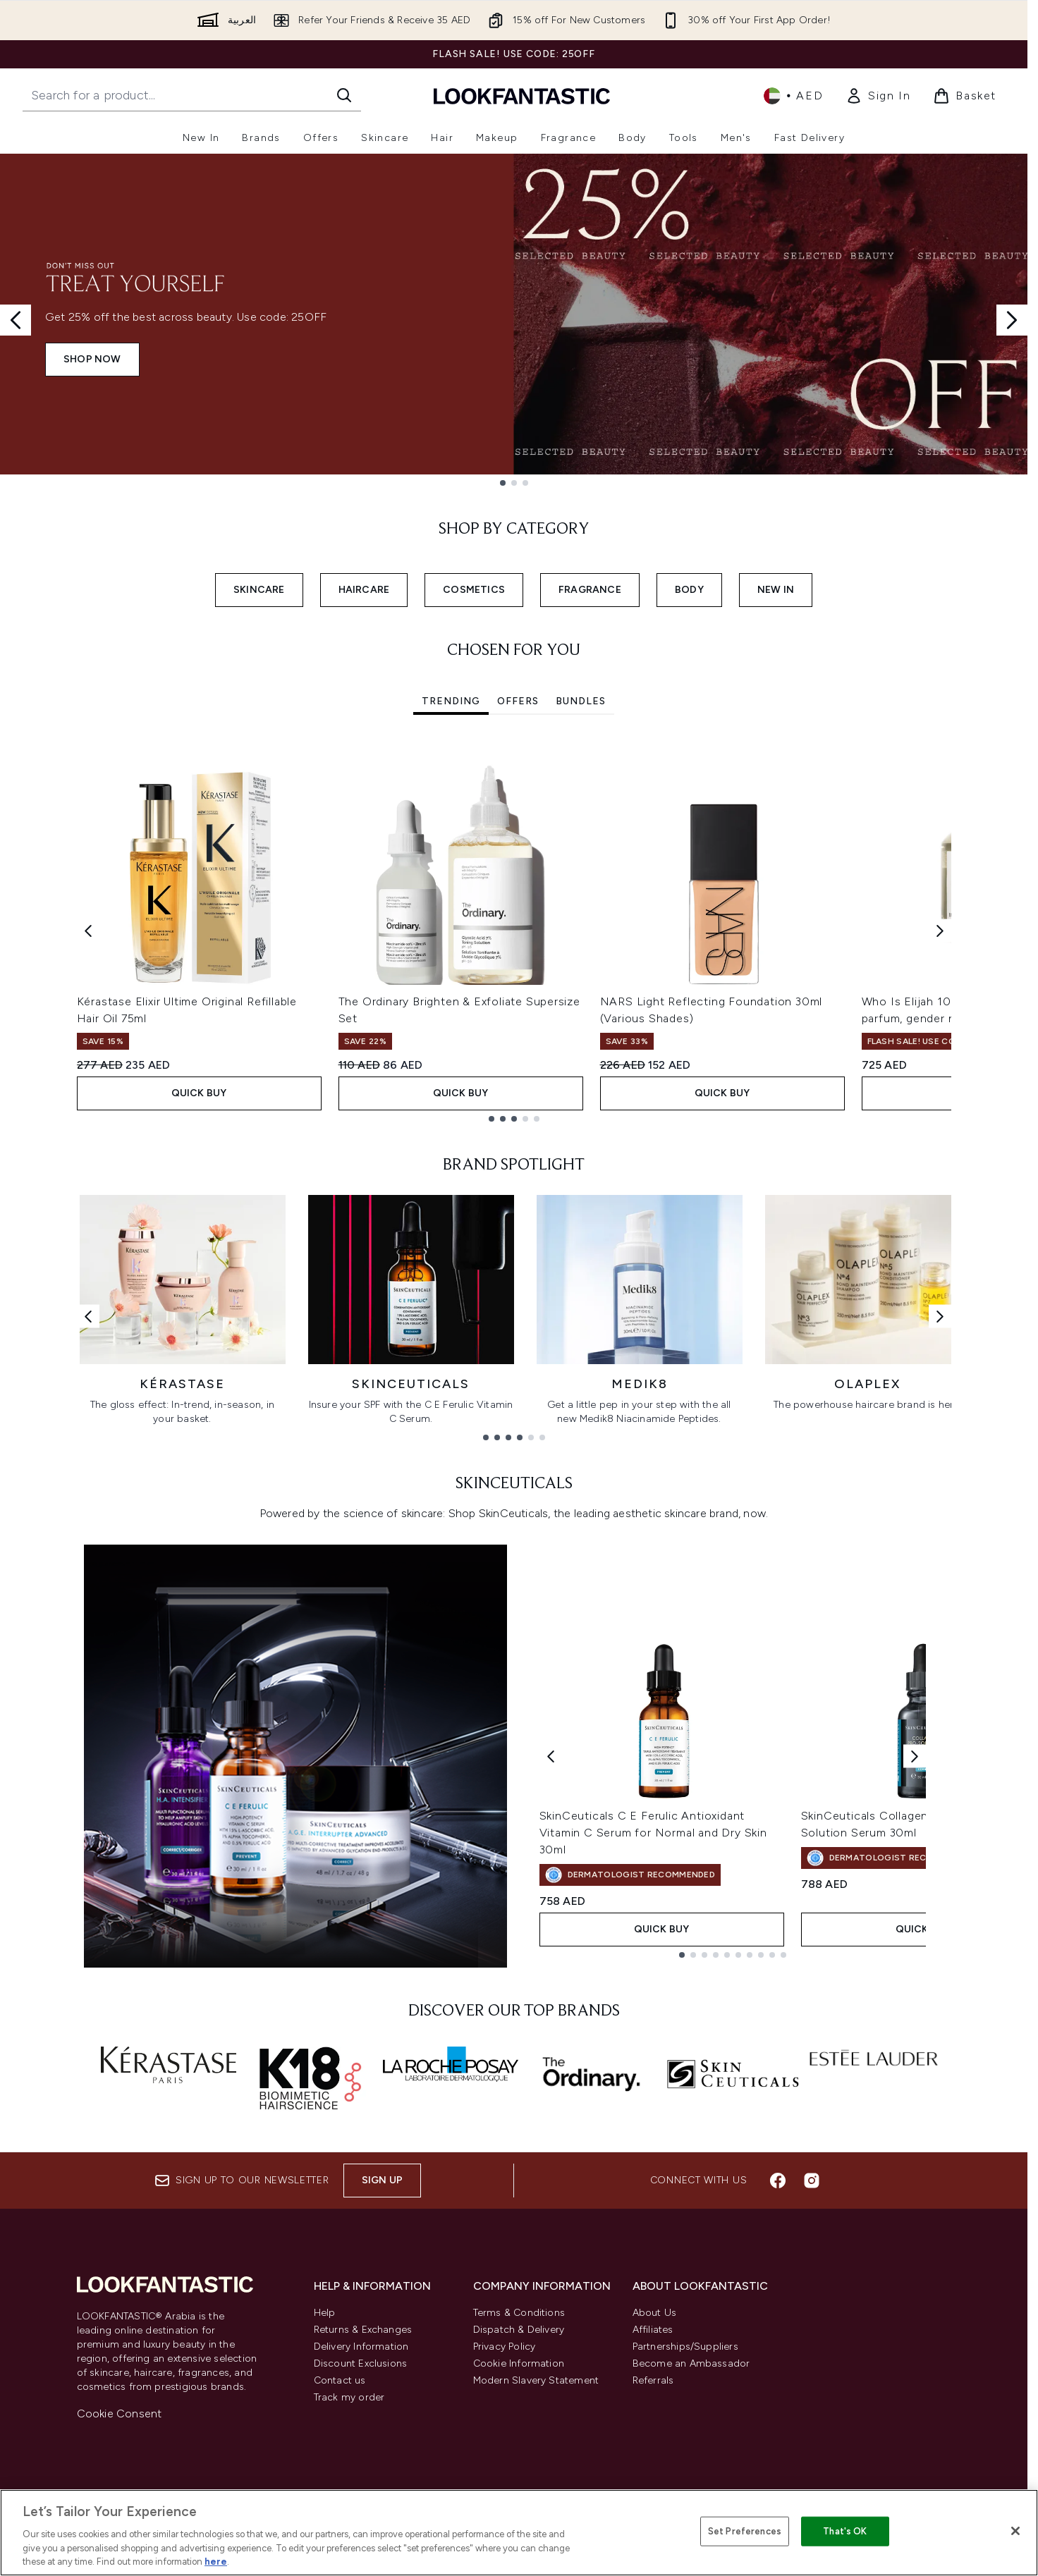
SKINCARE (259, 590)
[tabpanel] (514, 931)
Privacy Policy (504, 2347)
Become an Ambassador (691, 2363)
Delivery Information (361, 2347)
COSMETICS (474, 590)
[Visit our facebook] (778, 2180)
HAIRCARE (364, 590)
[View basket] (964, 96)
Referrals (653, 2380)
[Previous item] (88, 931)
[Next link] (940, 1315)
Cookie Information (519, 2363)
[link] (878, 96)
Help (325, 2313)
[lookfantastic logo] (522, 95)
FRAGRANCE (589, 590)
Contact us (340, 2380)
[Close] (1015, 2530)
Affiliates (653, 2330)
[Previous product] (550, 1755)
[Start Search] (344, 95)
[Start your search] (192, 95)
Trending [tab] (451, 701)
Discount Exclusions (361, 2363)
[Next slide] (1011, 320)
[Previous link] (88, 1315)
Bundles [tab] (581, 701)
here (215, 2561)
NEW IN (775, 590)
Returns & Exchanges (363, 2330)
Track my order (349, 2397)
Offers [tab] (518, 701)
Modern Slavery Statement (536, 2380)
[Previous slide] (15, 320)
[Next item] (940, 931)
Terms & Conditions (519, 2313)
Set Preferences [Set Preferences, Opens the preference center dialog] (744, 2531)
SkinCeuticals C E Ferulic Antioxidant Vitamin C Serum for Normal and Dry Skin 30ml (653, 1832)
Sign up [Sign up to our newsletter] (382, 2180)
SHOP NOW (92, 359)
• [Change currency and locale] (793, 95)
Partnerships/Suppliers (685, 2347)
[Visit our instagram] (812, 2180)
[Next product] (914, 1755)
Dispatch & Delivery (519, 2330)
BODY (689, 590)
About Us (655, 2313)
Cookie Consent (119, 2413)
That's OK (845, 2531)
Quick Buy (199, 1093)
